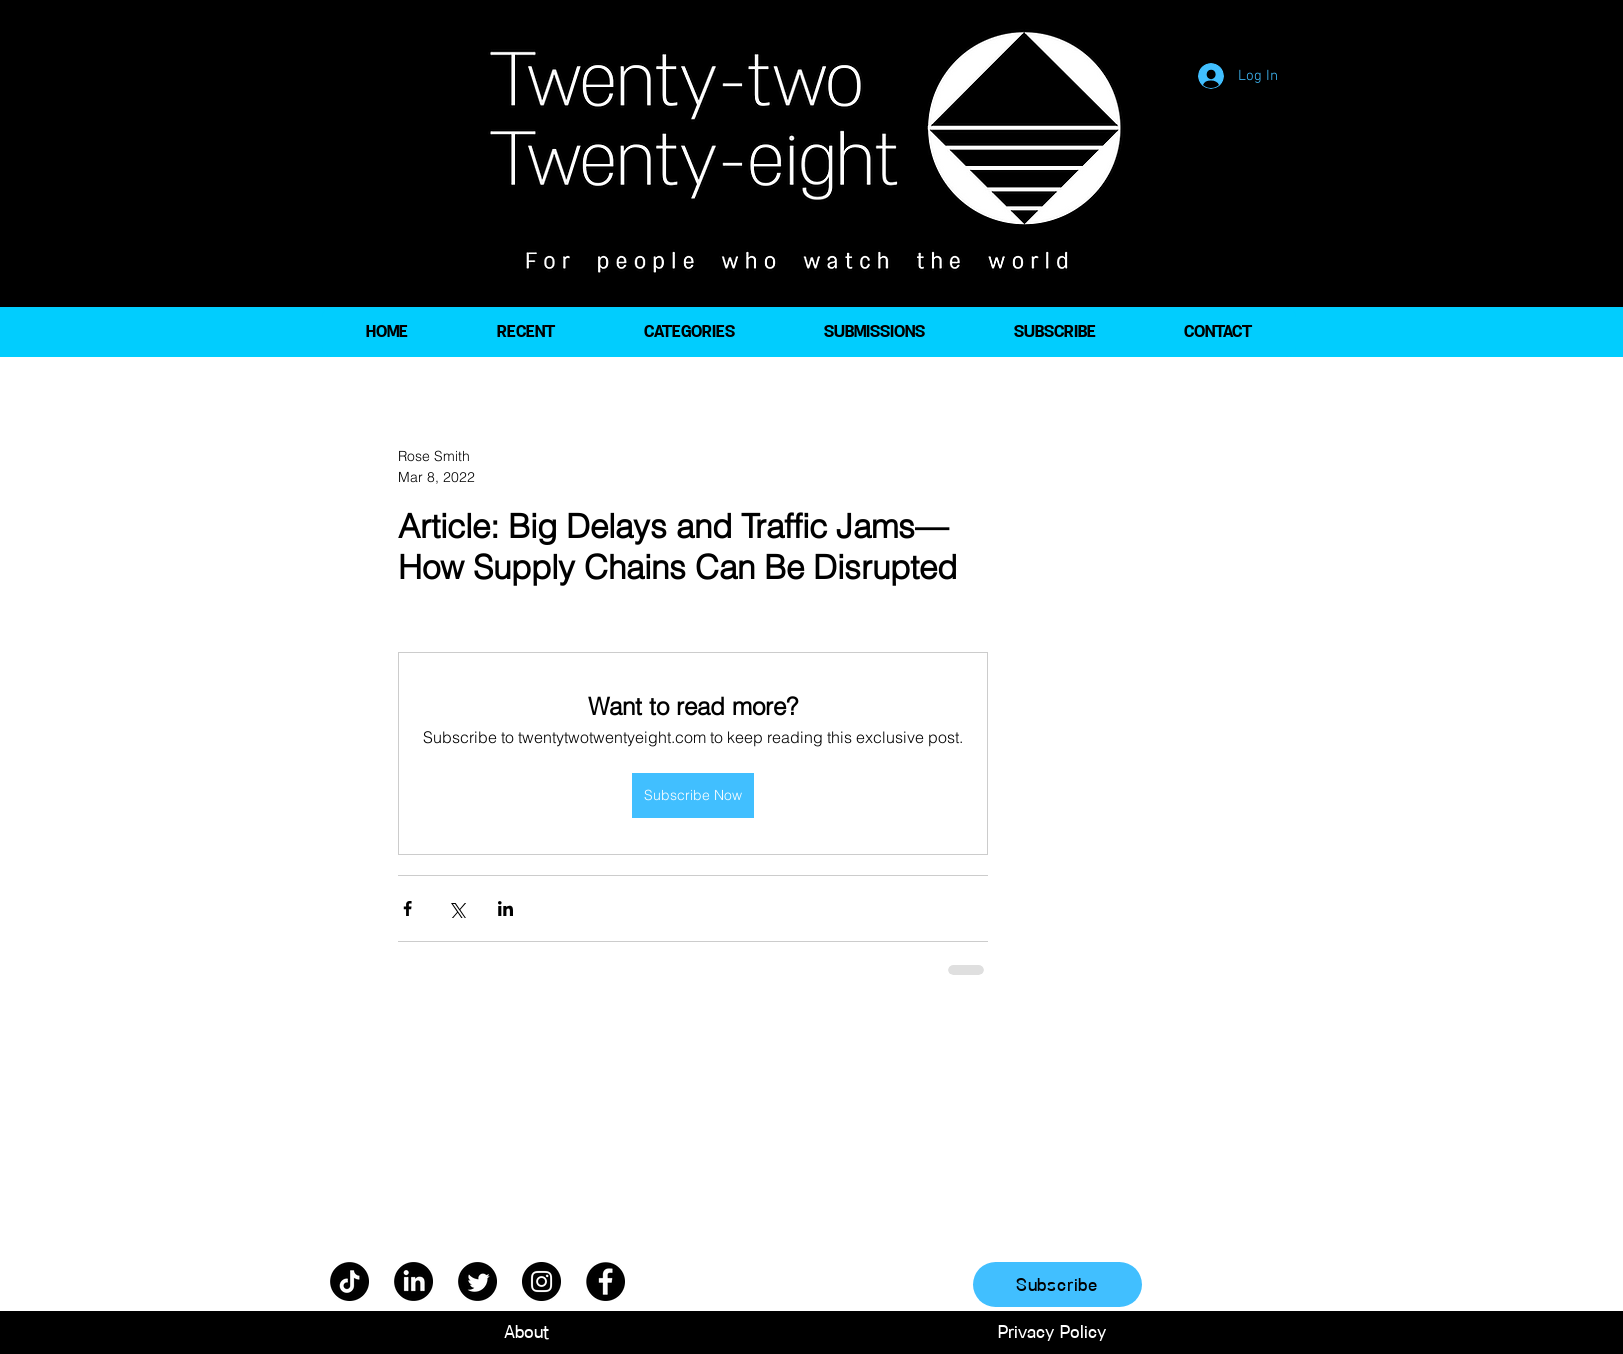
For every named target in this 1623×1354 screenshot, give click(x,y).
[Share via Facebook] (407, 908)
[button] (689, 332)
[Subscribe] (1057, 1284)
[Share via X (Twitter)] (456, 908)
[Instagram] (541, 1281)
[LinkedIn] (413, 1281)
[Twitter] (477, 1281)
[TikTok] (349, 1281)
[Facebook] (605, 1281)
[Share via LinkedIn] (505, 908)
